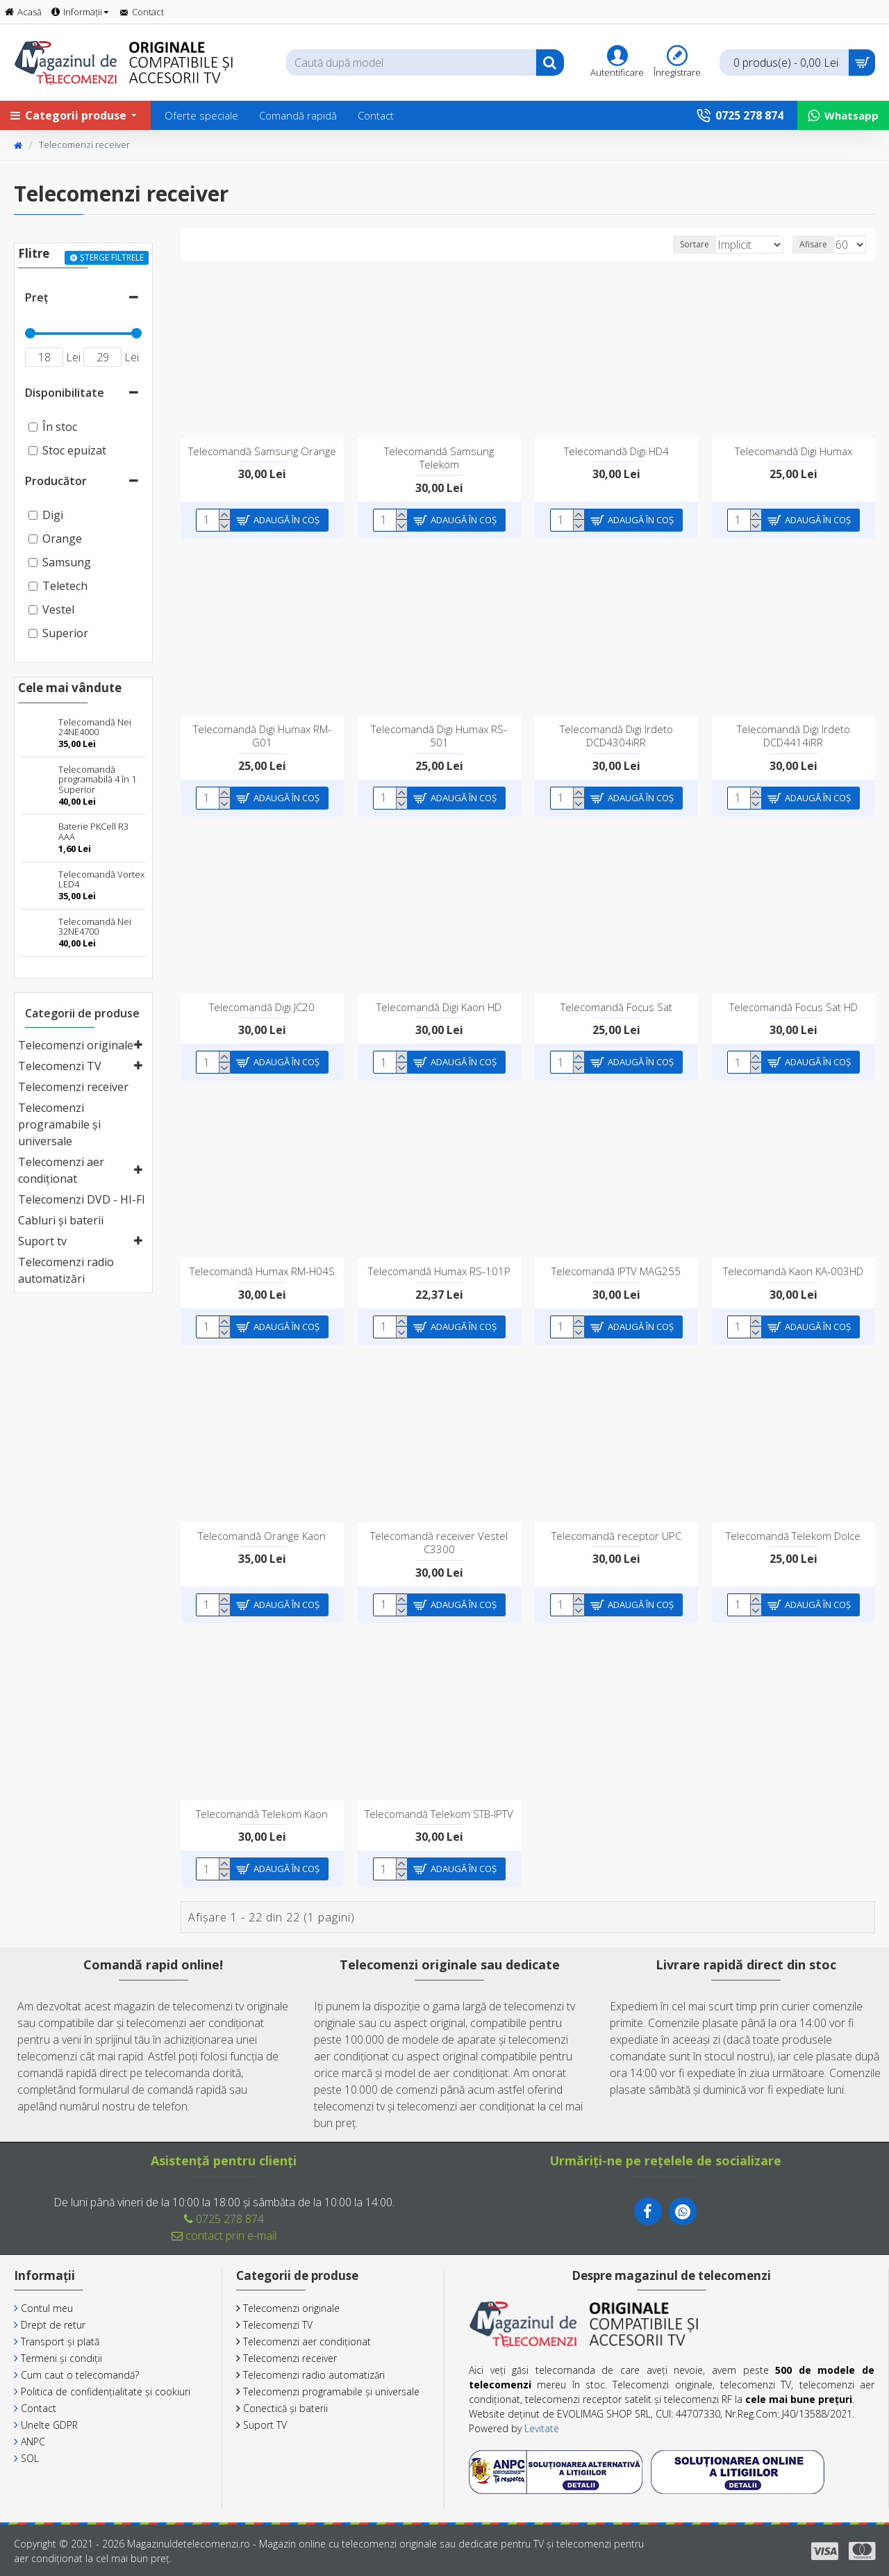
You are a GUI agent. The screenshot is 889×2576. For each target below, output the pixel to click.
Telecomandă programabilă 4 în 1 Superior (97, 779)
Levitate (541, 2428)
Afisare (817, 244)
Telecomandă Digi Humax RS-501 (439, 736)
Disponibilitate (64, 392)
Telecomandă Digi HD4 (616, 451)
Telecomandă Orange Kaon (262, 1536)
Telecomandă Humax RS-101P (439, 1271)
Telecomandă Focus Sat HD (793, 1007)
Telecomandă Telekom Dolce (793, 1536)
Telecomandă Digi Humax (793, 451)
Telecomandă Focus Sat (616, 1007)
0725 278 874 (224, 2218)
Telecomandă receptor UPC (616, 1536)
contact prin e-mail (224, 2235)
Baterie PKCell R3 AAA (93, 831)
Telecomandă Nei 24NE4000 (94, 727)
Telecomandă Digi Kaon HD (438, 1007)
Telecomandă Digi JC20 (262, 1007)
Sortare (676, 244)
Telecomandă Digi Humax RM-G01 (262, 736)
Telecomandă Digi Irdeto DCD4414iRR (793, 736)
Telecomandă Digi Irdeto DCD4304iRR (616, 736)
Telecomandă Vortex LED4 (101, 879)
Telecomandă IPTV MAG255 (616, 1271)
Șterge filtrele (112, 257)
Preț (36, 297)
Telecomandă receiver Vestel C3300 (439, 1543)
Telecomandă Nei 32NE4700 (94, 927)
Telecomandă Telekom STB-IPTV (439, 1814)
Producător (56, 481)
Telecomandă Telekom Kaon (262, 1814)
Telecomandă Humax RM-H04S (262, 1271)
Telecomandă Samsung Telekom (439, 458)
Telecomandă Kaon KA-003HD (793, 1271)
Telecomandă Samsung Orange (262, 451)
